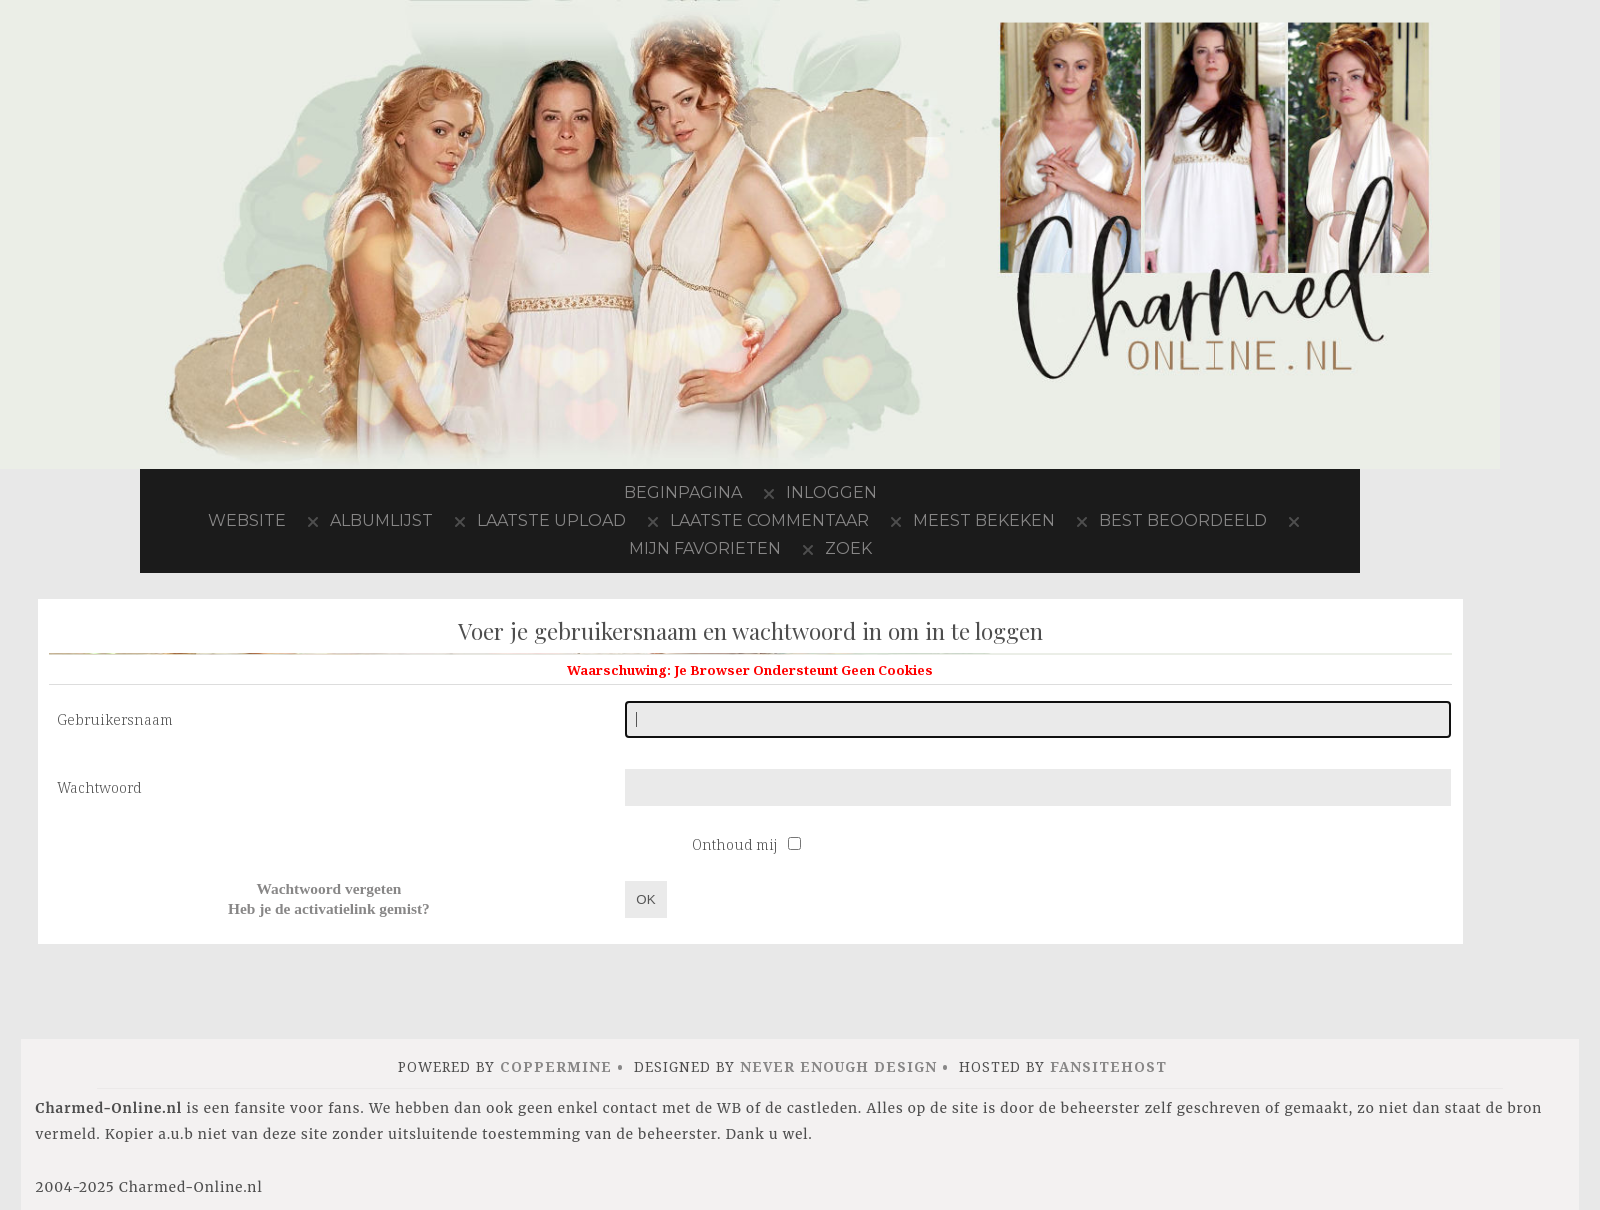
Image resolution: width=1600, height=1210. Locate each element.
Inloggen (831, 492)
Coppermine (556, 1066)
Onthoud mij (736, 844)
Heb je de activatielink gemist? (329, 908)
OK (645, 899)
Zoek (848, 548)
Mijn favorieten (705, 548)
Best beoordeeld (1183, 520)
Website (247, 520)
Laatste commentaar (769, 520)
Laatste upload (551, 520)
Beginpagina (683, 492)
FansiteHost (1108, 1066)
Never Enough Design (838, 1066)
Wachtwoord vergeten (328, 888)
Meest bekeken (984, 520)
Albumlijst (381, 520)
